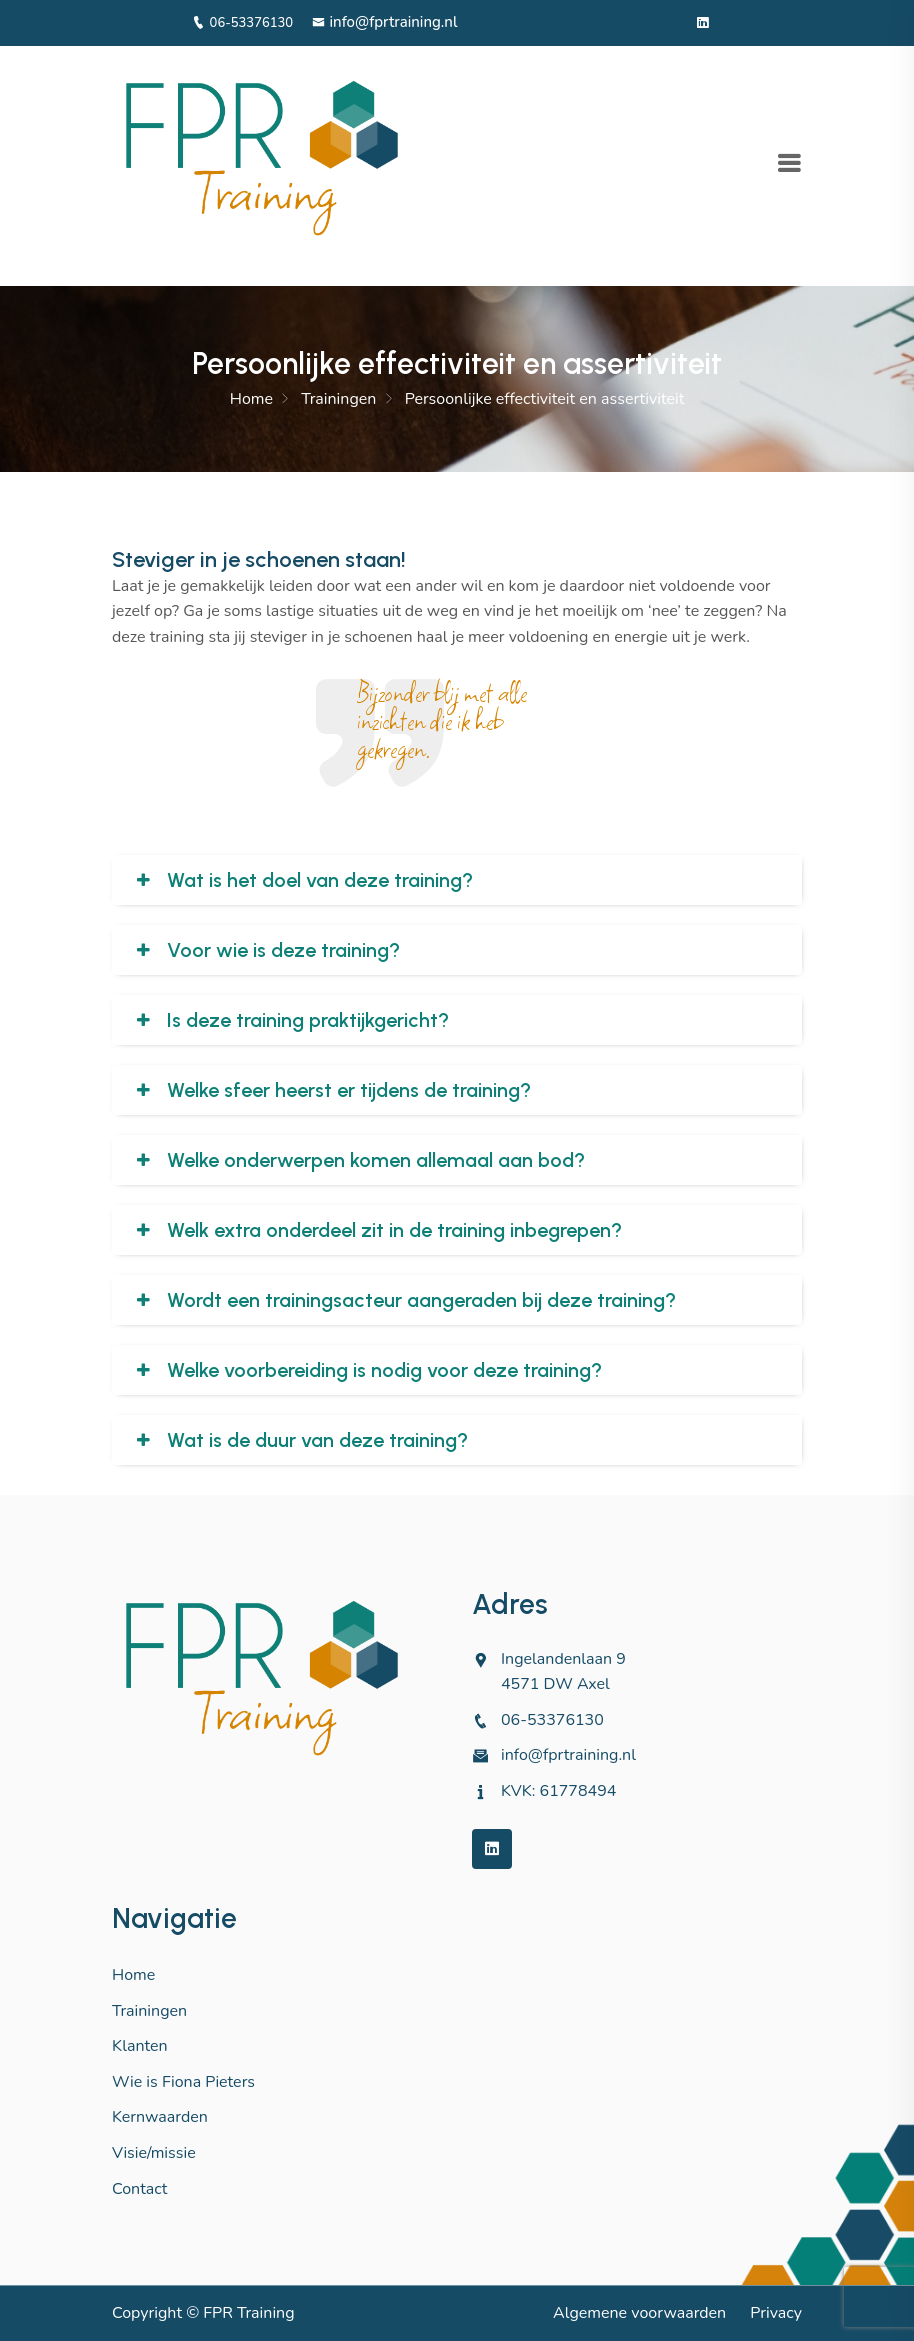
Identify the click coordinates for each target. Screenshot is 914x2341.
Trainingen (338, 399)
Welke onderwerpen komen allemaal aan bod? (376, 1160)
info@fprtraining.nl (385, 22)
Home (251, 399)
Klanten (140, 2046)
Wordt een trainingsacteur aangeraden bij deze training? (421, 1300)
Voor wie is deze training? (283, 950)
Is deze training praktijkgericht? (308, 1020)
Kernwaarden (160, 2117)
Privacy (776, 2313)
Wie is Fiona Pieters (183, 2082)
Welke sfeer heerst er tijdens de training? (349, 1090)
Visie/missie (154, 2153)
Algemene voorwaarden (639, 2313)
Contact (139, 2189)
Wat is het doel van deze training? (320, 880)
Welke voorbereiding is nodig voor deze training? (384, 1370)
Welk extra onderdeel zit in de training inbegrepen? (394, 1230)
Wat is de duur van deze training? (317, 1440)
